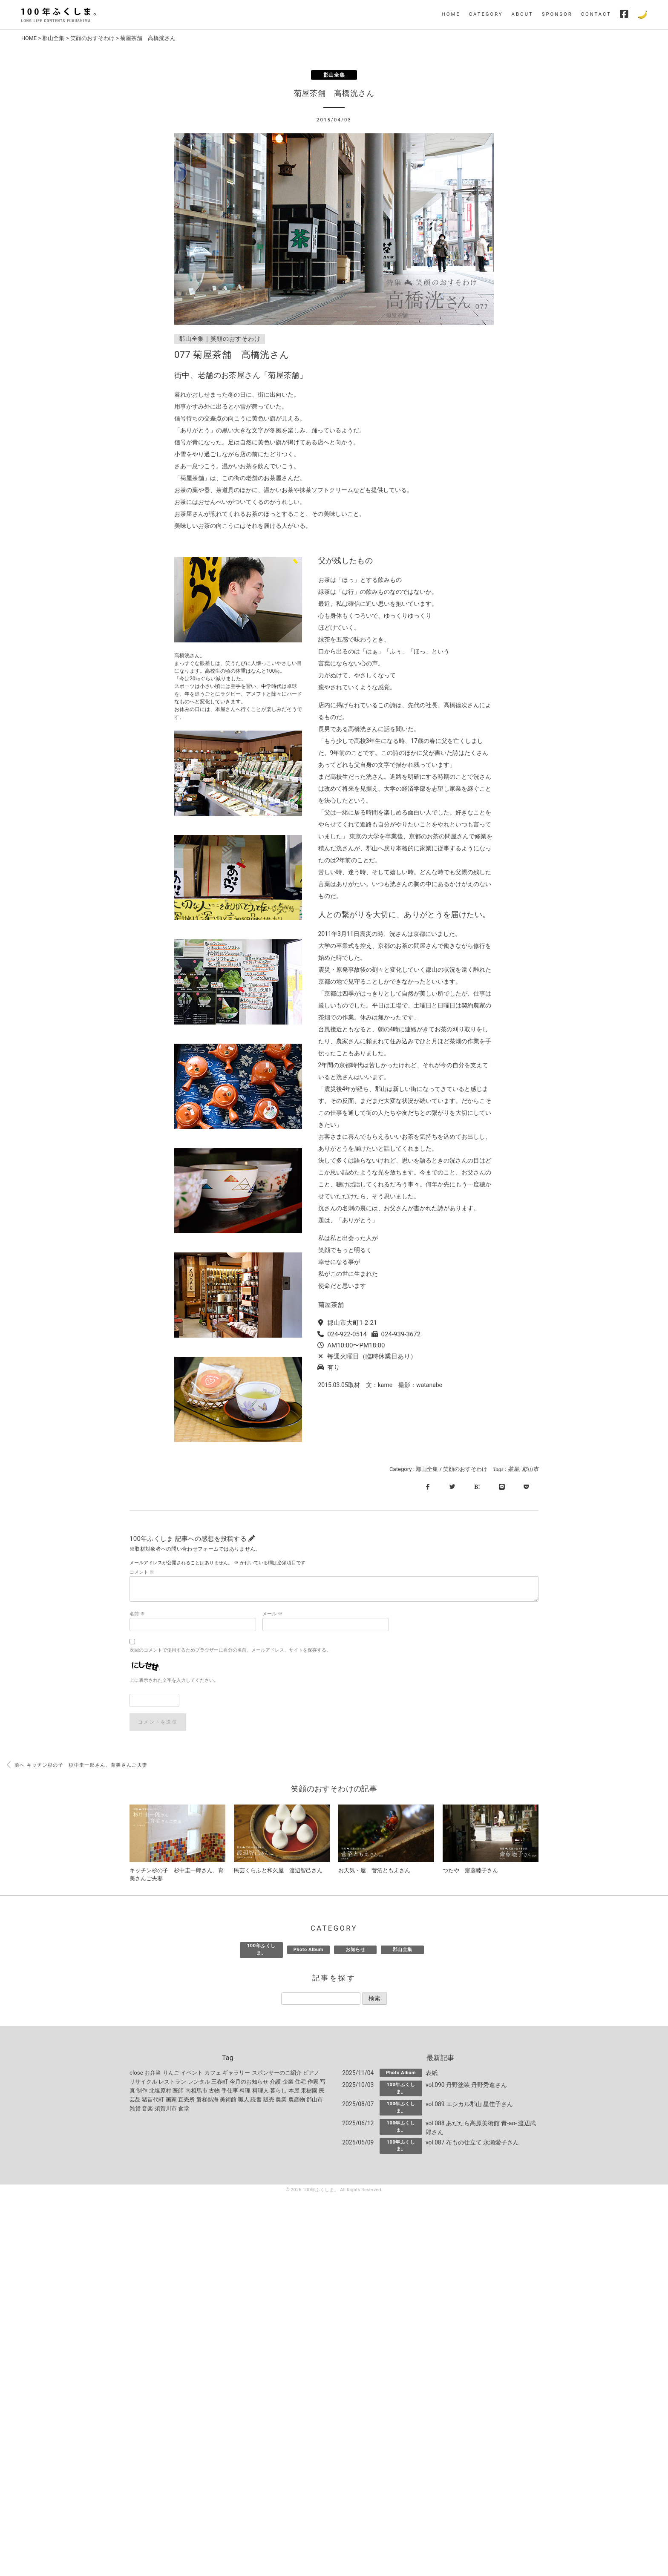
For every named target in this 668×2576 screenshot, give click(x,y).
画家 (171, 2101)
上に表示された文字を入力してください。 (174, 1681)
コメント (142, 1573)
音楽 (147, 2110)
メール (272, 1615)
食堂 (183, 2110)
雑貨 (135, 2110)
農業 (281, 2101)
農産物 (296, 2101)
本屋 (293, 2092)
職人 (243, 2101)
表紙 (432, 2074)
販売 (268, 2101)
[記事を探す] (320, 2000)
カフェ (212, 2074)
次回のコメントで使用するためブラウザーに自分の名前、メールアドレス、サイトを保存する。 (230, 1651)
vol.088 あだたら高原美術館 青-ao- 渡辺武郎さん (481, 2129)
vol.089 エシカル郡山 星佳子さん (469, 2105)
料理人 (260, 2092)
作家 (313, 2083)
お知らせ (355, 1951)
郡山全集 (54, 38)
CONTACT (596, 14)
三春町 (219, 2083)
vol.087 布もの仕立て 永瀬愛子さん (472, 2143)
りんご (171, 2074)
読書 (256, 2101)
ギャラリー (236, 2074)
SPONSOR (557, 14)
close (136, 2074)
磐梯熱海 (207, 2101)
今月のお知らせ (249, 2083)
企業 (288, 2083)
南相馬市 (196, 2092)
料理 (244, 2092)
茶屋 (513, 1469)
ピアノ (311, 2074)
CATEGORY (486, 14)
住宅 (300, 2083)
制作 (141, 2092)
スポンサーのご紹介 (277, 2074)
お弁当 (152, 2074)
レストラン (172, 2083)
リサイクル (143, 2083)
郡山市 (530, 1469)
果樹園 (309, 2092)
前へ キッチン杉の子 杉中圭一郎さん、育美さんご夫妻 (77, 1766)
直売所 (186, 2101)
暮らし (278, 2092)
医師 (178, 2092)
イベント (192, 2074)
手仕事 (230, 2092)
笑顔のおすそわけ (93, 38)
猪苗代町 (153, 2101)
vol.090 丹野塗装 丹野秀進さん (466, 2086)
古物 (214, 2092)
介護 (275, 2083)
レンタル (199, 2083)
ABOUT (522, 14)
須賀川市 (166, 2110)
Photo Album (308, 1951)
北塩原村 (160, 2092)
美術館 (228, 2101)
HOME (451, 14)
